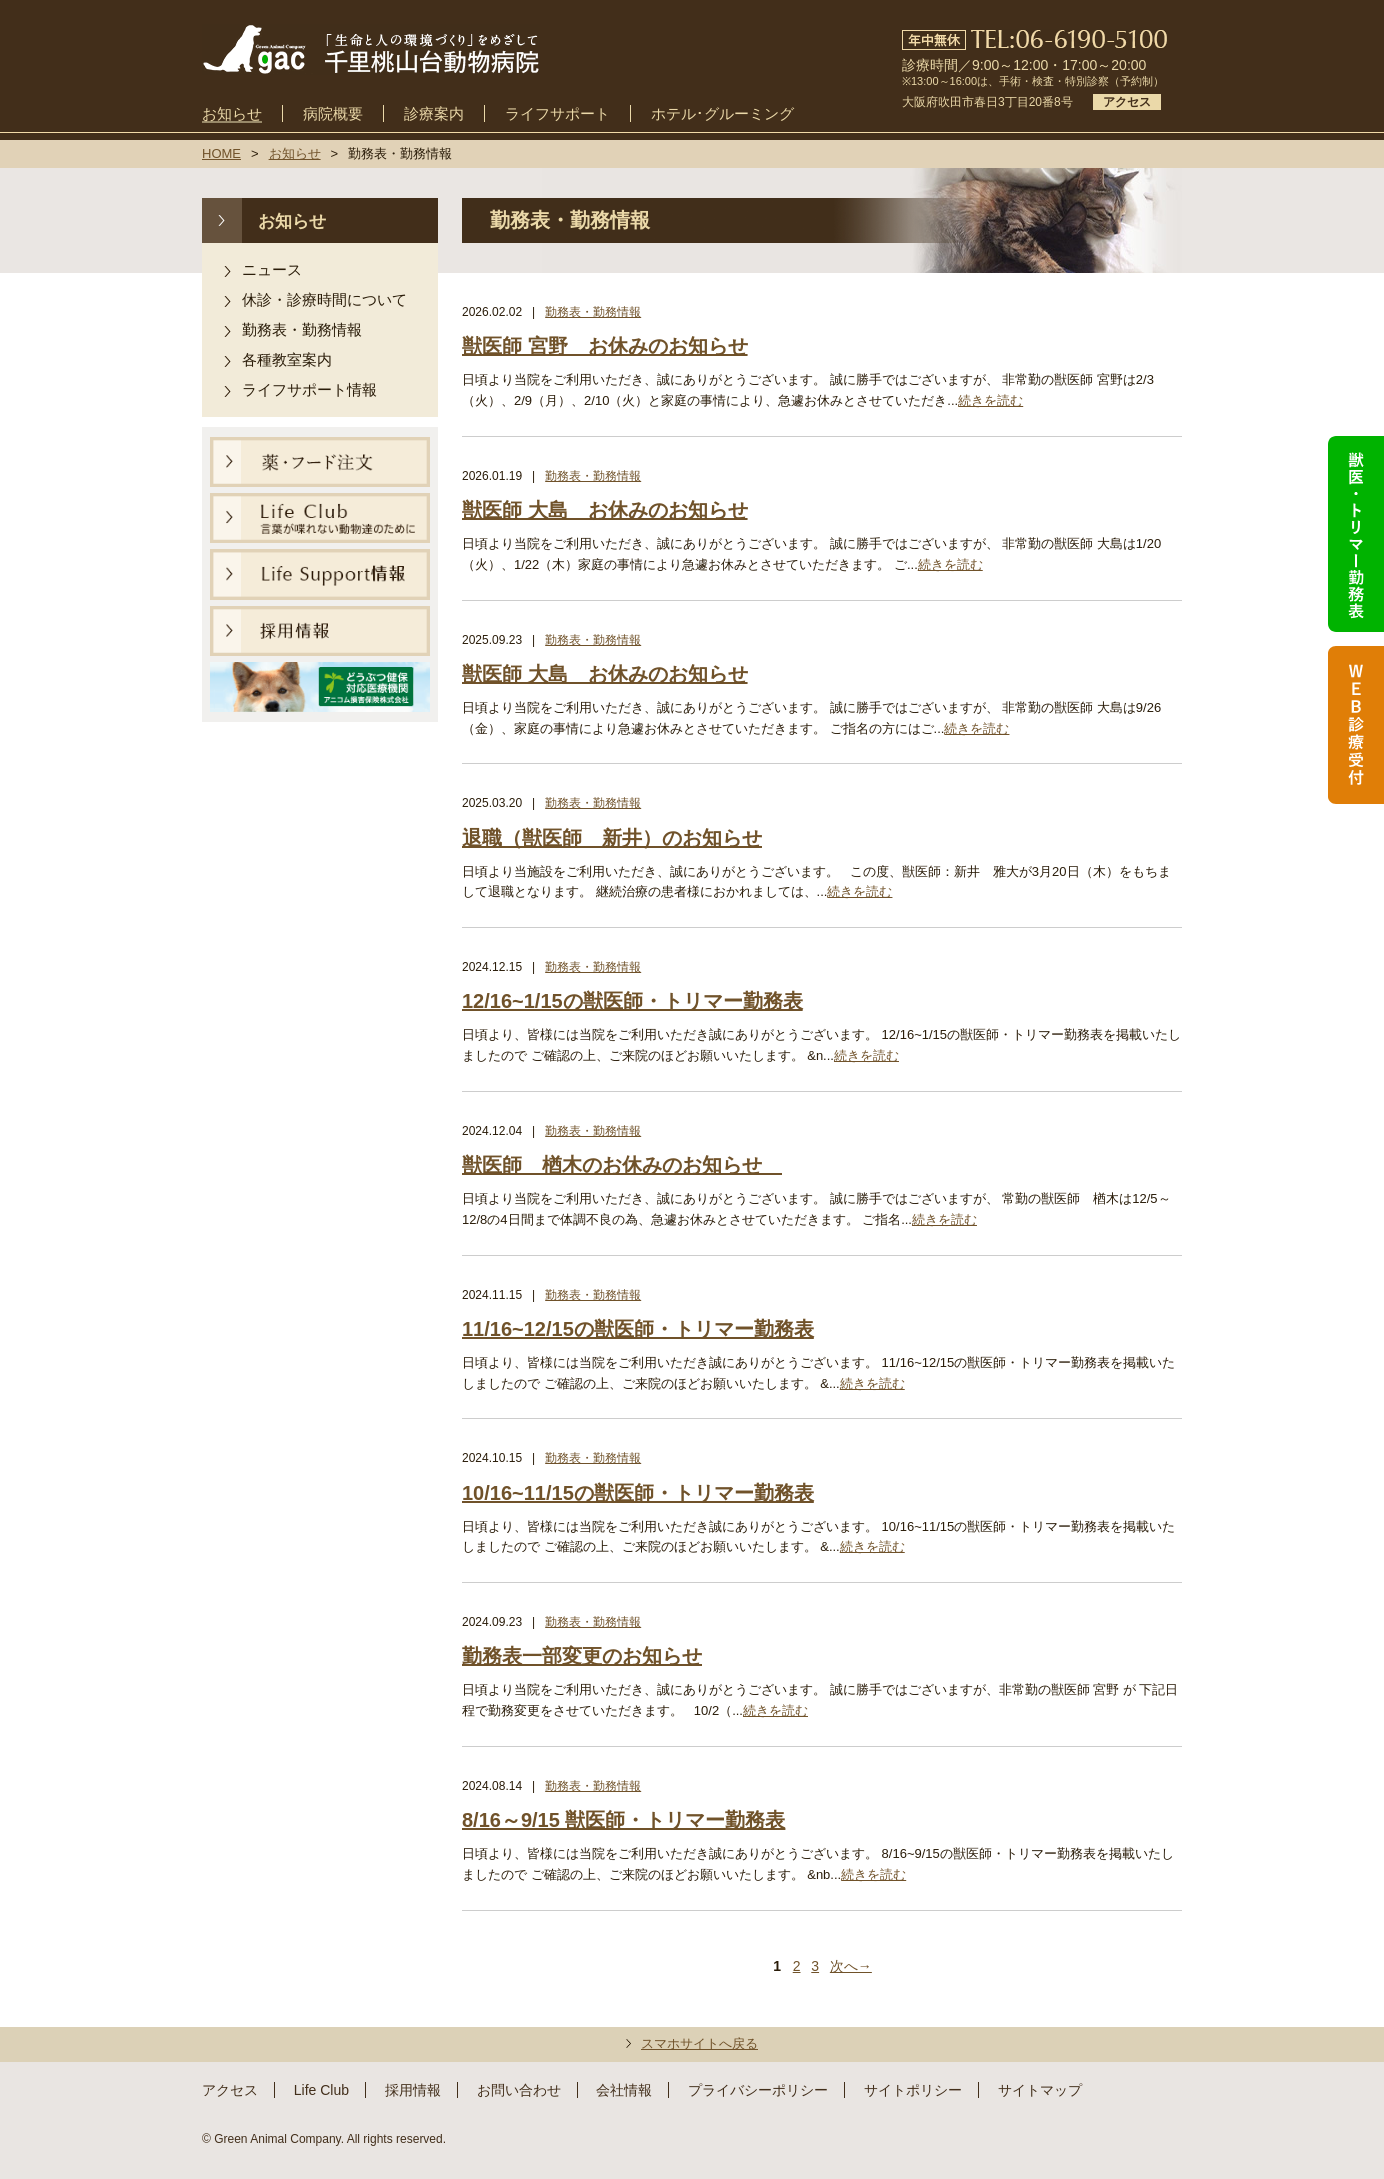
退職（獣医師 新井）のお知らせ (612, 838)
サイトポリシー (913, 2090)
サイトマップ (1040, 2090)
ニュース (272, 269)
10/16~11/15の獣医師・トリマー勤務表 (638, 1493)
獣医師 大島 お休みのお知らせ (605, 510)
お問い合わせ (519, 2090)
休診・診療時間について (324, 299)
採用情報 (413, 2090)
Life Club (321, 2090)
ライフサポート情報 (309, 389)
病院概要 (333, 114)
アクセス (1127, 102)
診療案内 (434, 114)
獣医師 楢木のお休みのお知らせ (622, 1165)
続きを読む (990, 400)
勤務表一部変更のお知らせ (582, 1656)
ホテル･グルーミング (722, 114)
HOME (221, 153)
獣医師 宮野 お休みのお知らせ (605, 346)
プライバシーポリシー (758, 2090)
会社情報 (624, 2090)
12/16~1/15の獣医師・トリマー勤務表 (632, 1001)
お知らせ (232, 114)
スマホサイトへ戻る (699, 2043)
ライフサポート (557, 114)
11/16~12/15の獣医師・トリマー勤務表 (638, 1329)
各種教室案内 (287, 359)
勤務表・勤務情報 (302, 329)
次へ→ (851, 1966)
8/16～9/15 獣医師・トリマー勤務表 (623, 1820)
